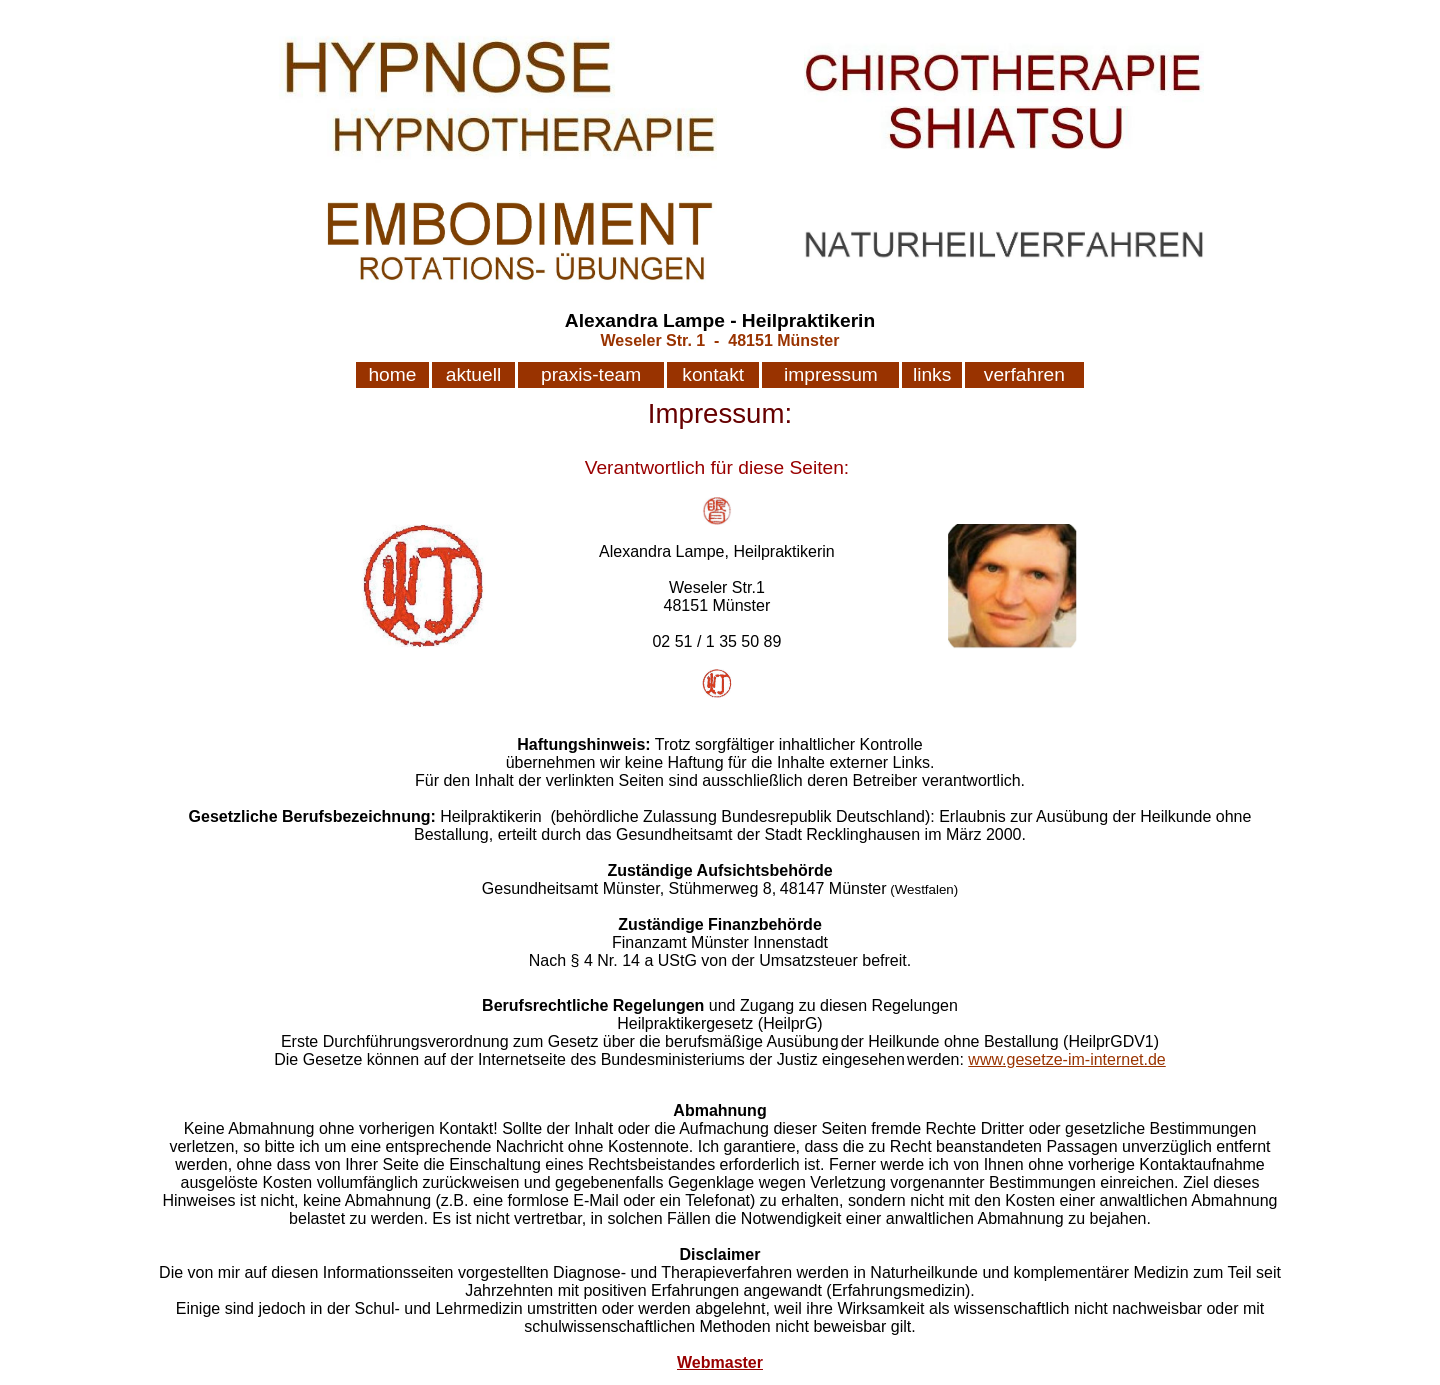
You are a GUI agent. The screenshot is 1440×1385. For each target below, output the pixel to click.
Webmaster (720, 1362)
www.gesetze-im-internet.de (1066, 1059)
